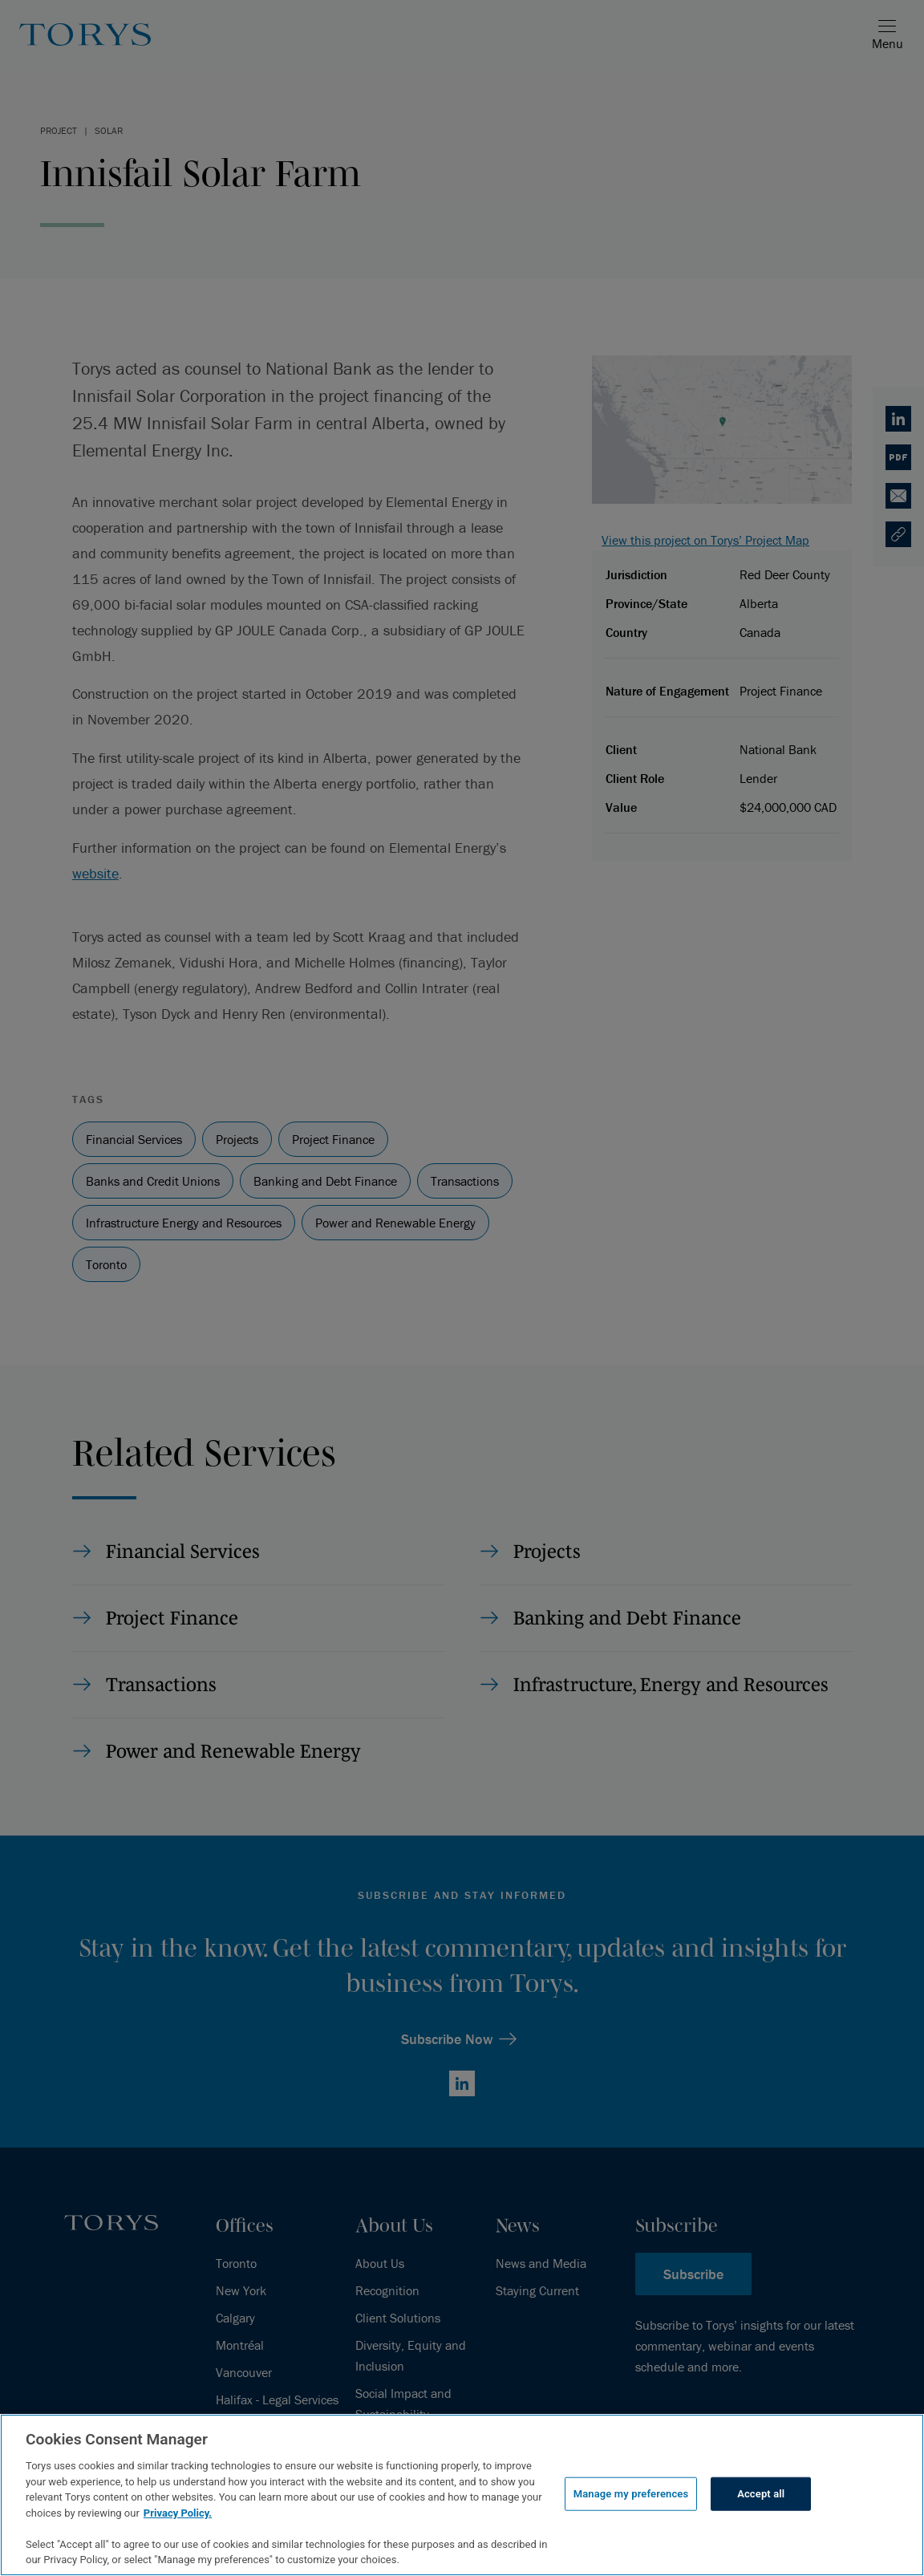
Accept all (760, 2494)
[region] (462, 2495)
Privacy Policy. (178, 2513)
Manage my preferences (631, 2494)
